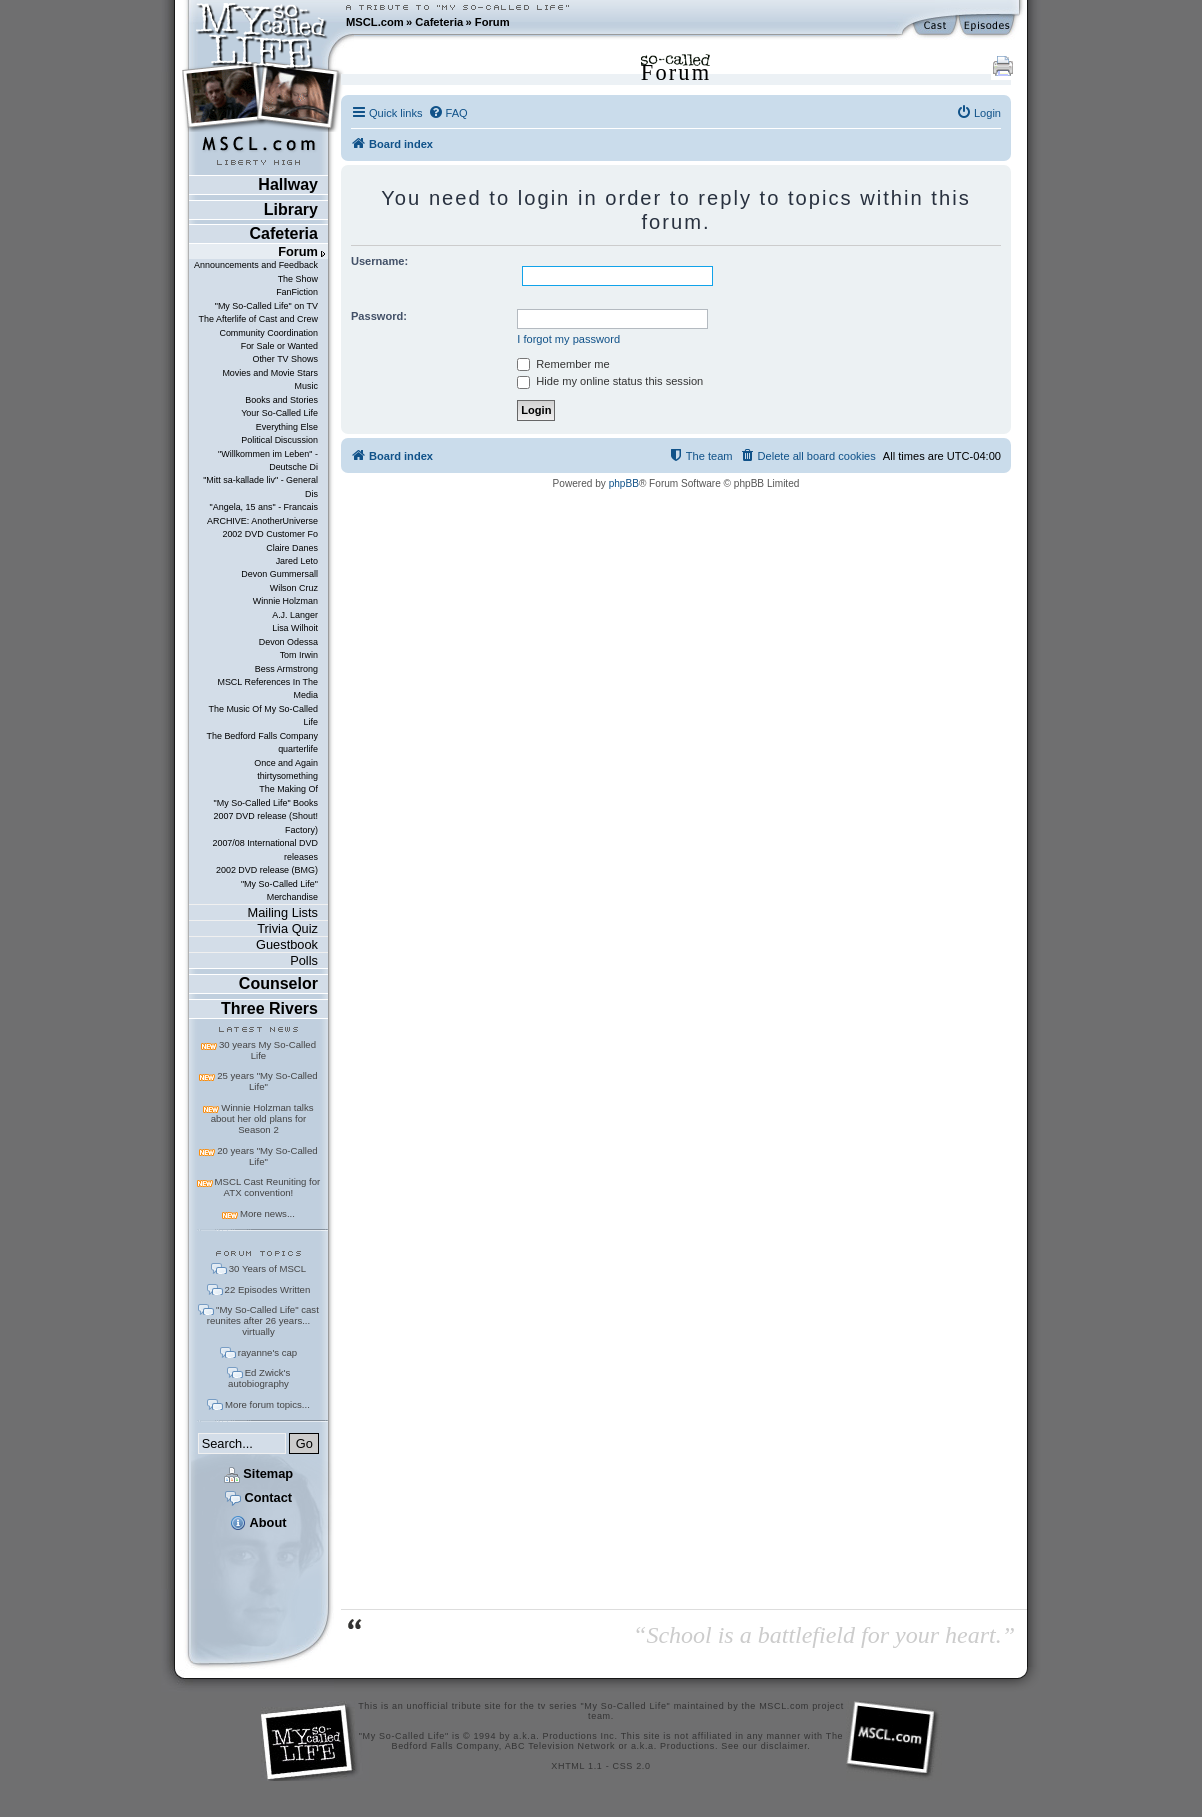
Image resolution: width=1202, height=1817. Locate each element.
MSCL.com (375, 22)
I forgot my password (568, 339)
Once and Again (286, 763)
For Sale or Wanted (279, 346)
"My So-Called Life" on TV (266, 306)
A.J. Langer (295, 615)
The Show (298, 279)
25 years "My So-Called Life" (267, 1081)
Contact (258, 1497)
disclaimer (784, 1746)
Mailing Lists (283, 912)
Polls (304, 960)
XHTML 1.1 (576, 1766)
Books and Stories (281, 400)
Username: (379, 261)
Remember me (563, 364)
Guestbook (287, 944)
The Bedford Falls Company (261, 736)
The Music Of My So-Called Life (262, 715)
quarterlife (298, 749)
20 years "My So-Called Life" (267, 1156)
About (258, 1522)
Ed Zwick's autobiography (259, 1378)
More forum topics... (267, 1404)
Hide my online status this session (610, 381)
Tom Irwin (299, 655)
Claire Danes (292, 548)
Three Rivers (269, 1008)
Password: (379, 316)
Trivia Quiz (287, 928)
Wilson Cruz (294, 588)
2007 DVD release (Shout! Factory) (265, 822)
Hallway (288, 184)
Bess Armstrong (286, 669)
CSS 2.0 (632, 1766)
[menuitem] (448, 113)
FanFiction (297, 292)
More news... (267, 1213)
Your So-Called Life (279, 413)
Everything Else (287, 427)
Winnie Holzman (285, 601)
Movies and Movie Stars (270, 373)
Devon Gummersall (279, 574)
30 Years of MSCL (267, 1268)
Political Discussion (279, 440)
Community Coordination (268, 333)
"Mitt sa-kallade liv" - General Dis (260, 486)
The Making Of (288, 789)
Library (291, 209)
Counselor (278, 983)
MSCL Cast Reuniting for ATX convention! (268, 1187)
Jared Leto (297, 561)
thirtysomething (287, 776)
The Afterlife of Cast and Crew (258, 319)
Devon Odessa (288, 642)
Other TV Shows (285, 359)
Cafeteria (439, 22)
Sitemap (258, 1473)
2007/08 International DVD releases (265, 849)
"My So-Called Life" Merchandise (279, 890)
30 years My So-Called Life (267, 1050)
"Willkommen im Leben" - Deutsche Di (268, 460)
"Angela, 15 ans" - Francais (264, 507)
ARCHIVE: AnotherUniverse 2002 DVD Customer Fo (262, 527)
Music (306, 386)
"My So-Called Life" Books (266, 803)
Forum (492, 22)
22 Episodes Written (268, 1289)
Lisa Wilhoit (295, 628)
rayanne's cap (267, 1352)
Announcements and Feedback (256, 265)
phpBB (624, 483)
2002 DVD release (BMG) (267, 870)
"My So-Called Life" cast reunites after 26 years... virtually (263, 1320)
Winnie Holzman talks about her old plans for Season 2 (262, 1118)
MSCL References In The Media (267, 688)
